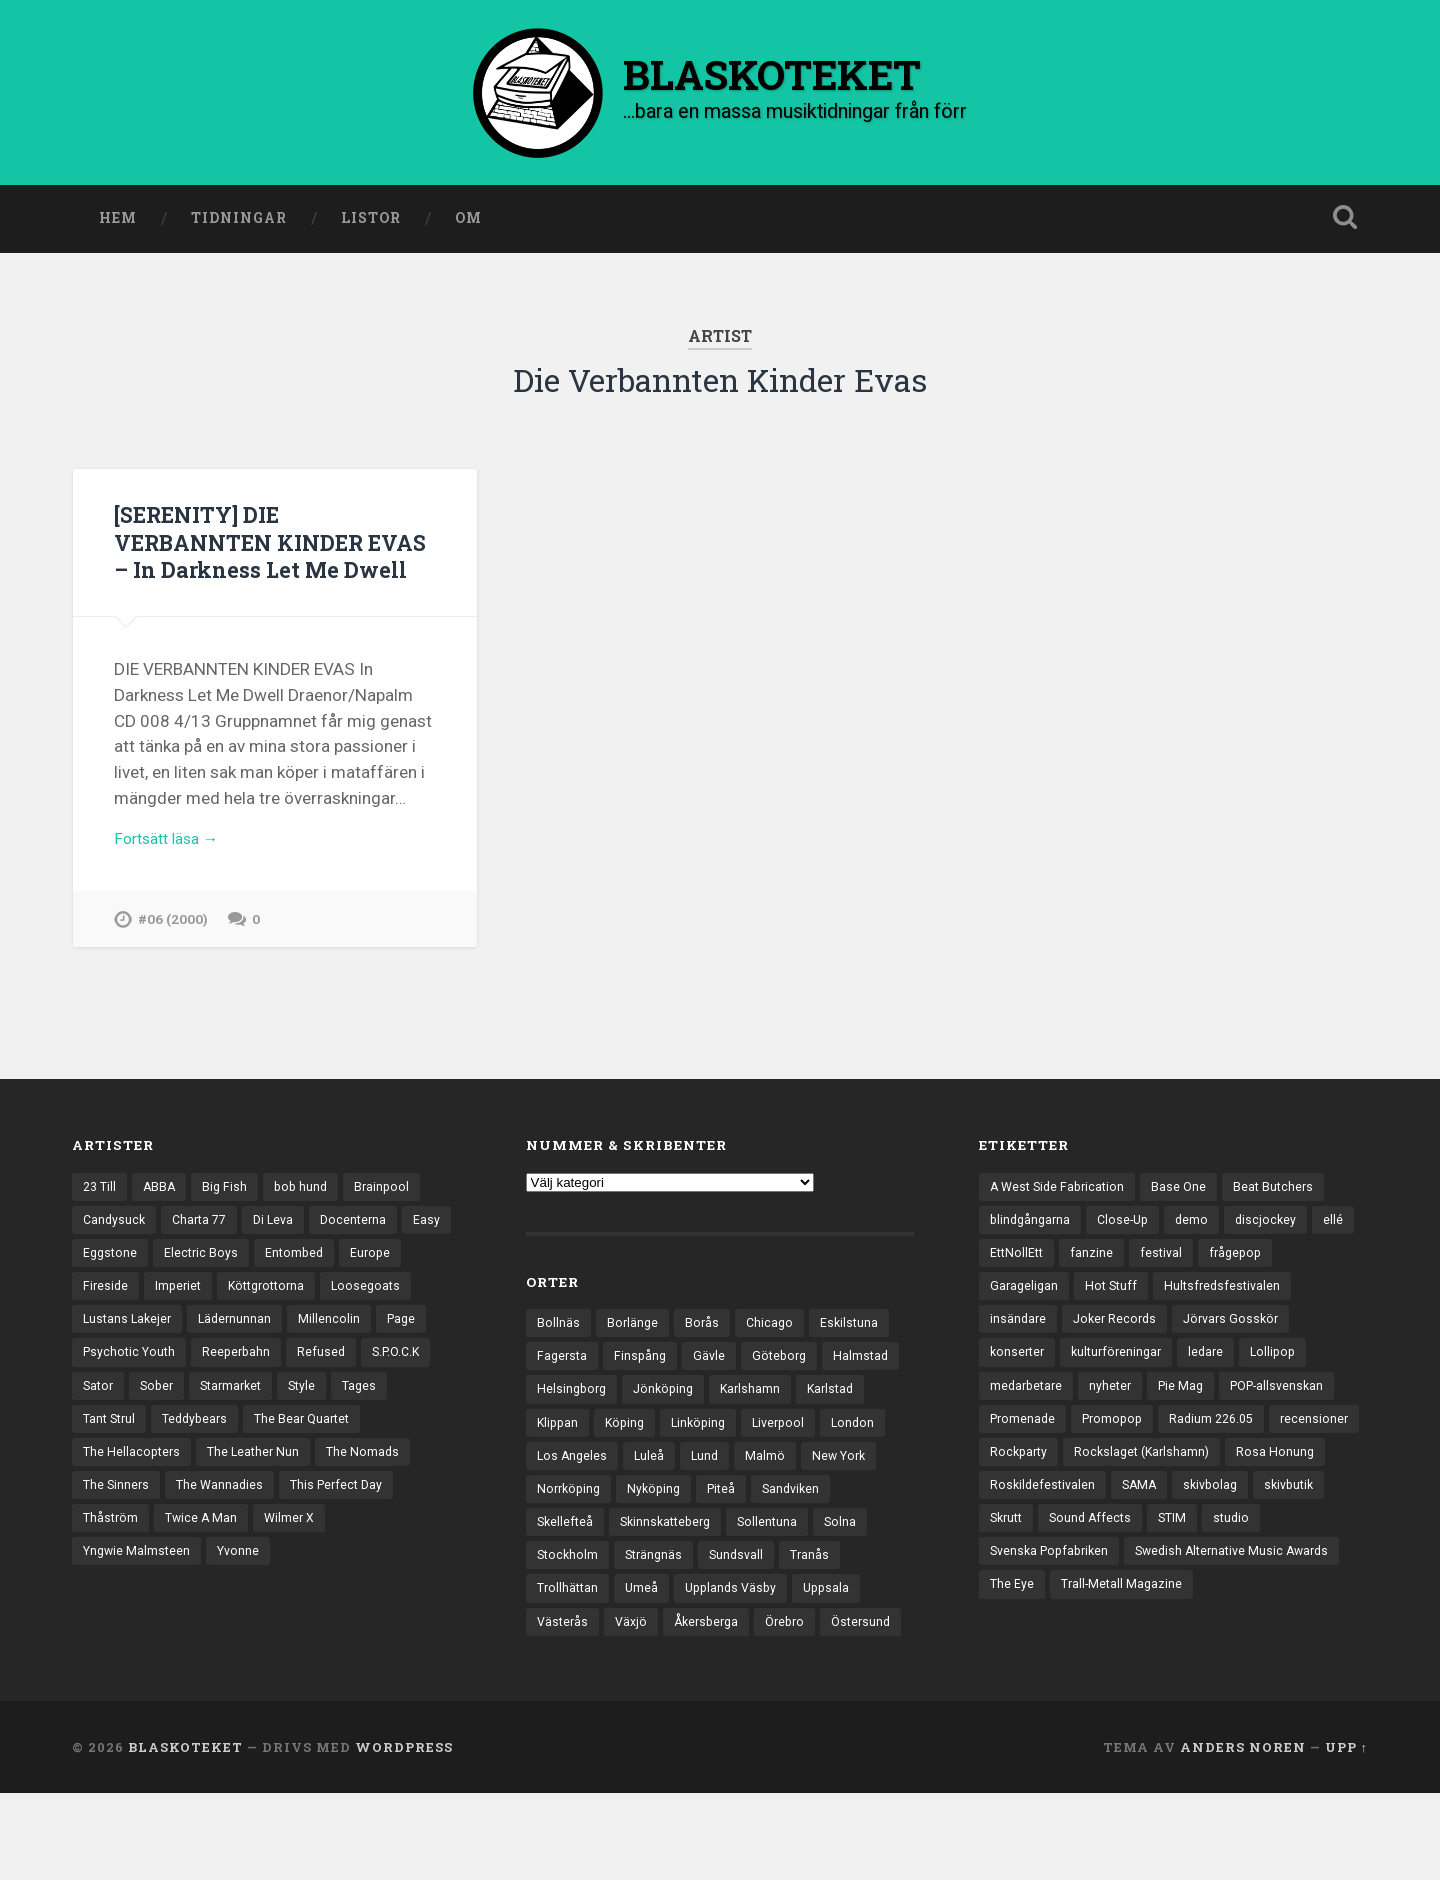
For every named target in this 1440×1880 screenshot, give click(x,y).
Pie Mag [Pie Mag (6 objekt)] (1189, 1431)
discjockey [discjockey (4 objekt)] (1276, 1258)
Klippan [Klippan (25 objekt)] (636, 1463)
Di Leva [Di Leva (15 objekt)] (282, 1258)
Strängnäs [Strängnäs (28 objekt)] (718, 1602)
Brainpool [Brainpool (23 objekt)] (391, 1223)
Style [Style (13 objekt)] (97, 1466)
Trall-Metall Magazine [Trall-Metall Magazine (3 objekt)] (1052, 1674)
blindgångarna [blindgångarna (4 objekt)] (1032, 1258)
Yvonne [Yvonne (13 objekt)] (324, 1604)
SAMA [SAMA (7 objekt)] (1250, 1535)
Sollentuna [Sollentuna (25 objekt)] (867, 1568)
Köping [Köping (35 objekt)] (706, 1463)
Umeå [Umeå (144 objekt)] (712, 1637)
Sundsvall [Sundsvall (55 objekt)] (804, 1602)
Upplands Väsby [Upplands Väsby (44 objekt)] (804, 1637)
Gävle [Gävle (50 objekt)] (714, 1394)
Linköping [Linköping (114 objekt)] (783, 1463)
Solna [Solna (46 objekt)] (553, 1602)
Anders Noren (1243, 1833)
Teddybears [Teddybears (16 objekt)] (321, 1466)
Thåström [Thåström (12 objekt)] (237, 1570)
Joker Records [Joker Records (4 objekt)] (1119, 1362)
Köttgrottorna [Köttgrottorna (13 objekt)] (344, 1327)
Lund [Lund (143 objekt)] (781, 1498)
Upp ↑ (1346, 1833)
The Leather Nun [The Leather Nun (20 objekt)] (387, 1500)
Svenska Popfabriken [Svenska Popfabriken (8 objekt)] (1175, 1604)
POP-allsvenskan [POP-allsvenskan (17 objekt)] (1290, 1431)
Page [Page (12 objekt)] (187, 1396)
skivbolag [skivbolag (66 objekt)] (1019, 1570)
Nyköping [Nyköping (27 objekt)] (745, 1533)
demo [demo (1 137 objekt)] (1201, 1258)
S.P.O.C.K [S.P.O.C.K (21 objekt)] (185, 1431)
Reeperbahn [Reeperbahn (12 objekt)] (390, 1396)
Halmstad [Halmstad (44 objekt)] (565, 1429)
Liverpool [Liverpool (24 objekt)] (867, 1463)
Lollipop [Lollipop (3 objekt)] (1286, 1396)
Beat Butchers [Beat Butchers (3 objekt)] (1283, 1223)
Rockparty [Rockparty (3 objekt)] (1117, 1500)
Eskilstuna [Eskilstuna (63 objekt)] (855, 1359)
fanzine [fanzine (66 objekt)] (1142, 1292)
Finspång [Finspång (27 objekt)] (644, 1394)
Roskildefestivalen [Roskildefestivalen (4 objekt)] (1150, 1535)
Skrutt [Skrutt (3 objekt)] (1174, 1570)
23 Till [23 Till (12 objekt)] (101, 1223)
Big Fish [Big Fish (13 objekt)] (230, 1223)
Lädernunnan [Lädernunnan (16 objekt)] (340, 1362)
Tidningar (239, 223)
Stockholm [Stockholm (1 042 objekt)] (629, 1602)
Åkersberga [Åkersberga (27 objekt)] (790, 1672)
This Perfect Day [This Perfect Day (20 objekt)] (132, 1570)
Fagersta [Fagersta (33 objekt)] (563, 1394)
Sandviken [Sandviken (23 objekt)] (567, 1568)
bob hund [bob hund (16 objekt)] (308, 1223)
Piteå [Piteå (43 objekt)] (815, 1533)
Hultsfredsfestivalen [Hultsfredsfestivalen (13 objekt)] (1230, 1327)
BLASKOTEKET (185, 1833)
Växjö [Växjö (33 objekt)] (711, 1672)
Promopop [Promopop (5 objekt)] (1118, 1466)
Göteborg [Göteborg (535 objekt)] (787, 1394)
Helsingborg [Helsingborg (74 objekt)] (657, 1429)
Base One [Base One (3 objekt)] (1187, 1223)
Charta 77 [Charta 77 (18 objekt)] (204, 1258)
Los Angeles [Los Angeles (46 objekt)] (645, 1498)
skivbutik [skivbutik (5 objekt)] (1102, 1570)
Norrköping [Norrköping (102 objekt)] (656, 1533)
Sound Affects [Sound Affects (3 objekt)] (1263, 1570)
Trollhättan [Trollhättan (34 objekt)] (636, 1637)
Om (468, 223)
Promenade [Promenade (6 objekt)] (1024, 1466)
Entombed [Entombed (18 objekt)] (354, 1292)
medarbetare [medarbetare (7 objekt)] (1028, 1431)
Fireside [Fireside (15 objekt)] (175, 1327)
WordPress (404, 1833)
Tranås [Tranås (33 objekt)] (557, 1637)
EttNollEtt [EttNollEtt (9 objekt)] (1065, 1292)
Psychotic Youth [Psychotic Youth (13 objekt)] (279, 1396)
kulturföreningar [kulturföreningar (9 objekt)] (1123, 1396)
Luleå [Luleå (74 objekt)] (724, 1498)
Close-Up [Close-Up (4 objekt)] (1129, 1258)
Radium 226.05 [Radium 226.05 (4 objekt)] (1223, 1466)
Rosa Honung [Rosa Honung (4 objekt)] (1029, 1535)
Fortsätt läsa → (172, 872)
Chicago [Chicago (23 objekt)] (773, 1359)
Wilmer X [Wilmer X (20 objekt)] (109, 1604)
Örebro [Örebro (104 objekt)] (873, 1672)
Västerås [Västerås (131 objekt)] (640, 1672)
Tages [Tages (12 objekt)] (157, 1466)
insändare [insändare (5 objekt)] (1019, 1362)
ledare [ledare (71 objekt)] (1216, 1396)
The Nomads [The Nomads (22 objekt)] (120, 1535)
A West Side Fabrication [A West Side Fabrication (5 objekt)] (1061, 1223)
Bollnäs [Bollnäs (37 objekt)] (558, 1359)
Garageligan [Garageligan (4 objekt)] (1025, 1327)
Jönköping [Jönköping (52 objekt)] (753, 1429)
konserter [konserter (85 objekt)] (1019, 1396)
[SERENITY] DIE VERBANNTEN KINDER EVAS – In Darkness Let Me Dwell (265, 559)
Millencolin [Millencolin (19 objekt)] (114, 1396)
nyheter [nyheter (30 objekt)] (1116, 1431)
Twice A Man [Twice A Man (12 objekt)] (330, 1570)
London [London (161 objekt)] (559, 1498)
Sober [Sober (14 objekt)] (317, 1431)
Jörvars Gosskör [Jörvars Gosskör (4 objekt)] (1240, 1362)
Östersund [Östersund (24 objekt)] (568, 1706)
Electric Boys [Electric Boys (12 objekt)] (259, 1292)
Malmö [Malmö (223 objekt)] (843, 1498)
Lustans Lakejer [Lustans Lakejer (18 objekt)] (228, 1362)
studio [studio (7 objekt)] (1066, 1604)
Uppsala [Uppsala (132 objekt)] (561, 1672)
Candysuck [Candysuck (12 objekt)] (115, 1258)
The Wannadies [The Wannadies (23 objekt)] (326, 1535)
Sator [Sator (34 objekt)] (255, 1431)
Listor (371, 223)
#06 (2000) (174, 954)
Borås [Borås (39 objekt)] (704, 1359)
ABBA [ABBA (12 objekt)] (163, 1223)
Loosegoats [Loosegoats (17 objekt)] (119, 1362)
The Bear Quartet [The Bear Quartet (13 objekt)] (133, 1500)
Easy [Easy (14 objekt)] (96, 1292)
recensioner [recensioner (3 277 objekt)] (1025, 1500)
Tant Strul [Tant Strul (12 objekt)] (230, 1466)
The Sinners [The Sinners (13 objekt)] (219, 1535)
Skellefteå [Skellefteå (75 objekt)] (654, 1568)
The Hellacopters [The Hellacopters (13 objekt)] (261, 1500)
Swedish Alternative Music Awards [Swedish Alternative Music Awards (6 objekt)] (1092, 1639)
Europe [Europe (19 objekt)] (104, 1327)
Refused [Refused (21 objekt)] (107, 1431)
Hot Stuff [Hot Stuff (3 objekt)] (1115, 1327)
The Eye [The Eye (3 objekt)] (1244, 1639)
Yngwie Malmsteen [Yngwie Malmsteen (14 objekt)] (219, 1604)
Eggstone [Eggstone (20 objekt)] (165, 1292)
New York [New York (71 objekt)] (566, 1533)
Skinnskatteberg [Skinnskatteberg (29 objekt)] (760, 1568)
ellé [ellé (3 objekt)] (1000, 1292)
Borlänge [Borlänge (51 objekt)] (633, 1359)
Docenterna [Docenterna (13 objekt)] (365, 1258)
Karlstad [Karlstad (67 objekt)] (562, 1463)
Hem (118, 223)
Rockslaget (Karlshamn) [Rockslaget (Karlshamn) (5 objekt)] (1246, 1500)
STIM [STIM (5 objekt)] (1005, 1604)
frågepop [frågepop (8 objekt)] (1290, 1292)
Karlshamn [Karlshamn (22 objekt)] (843, 1429)
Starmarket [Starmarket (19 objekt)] (395, 1431)
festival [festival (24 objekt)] (1213, 1292)
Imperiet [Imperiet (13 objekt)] (250, 1327)
